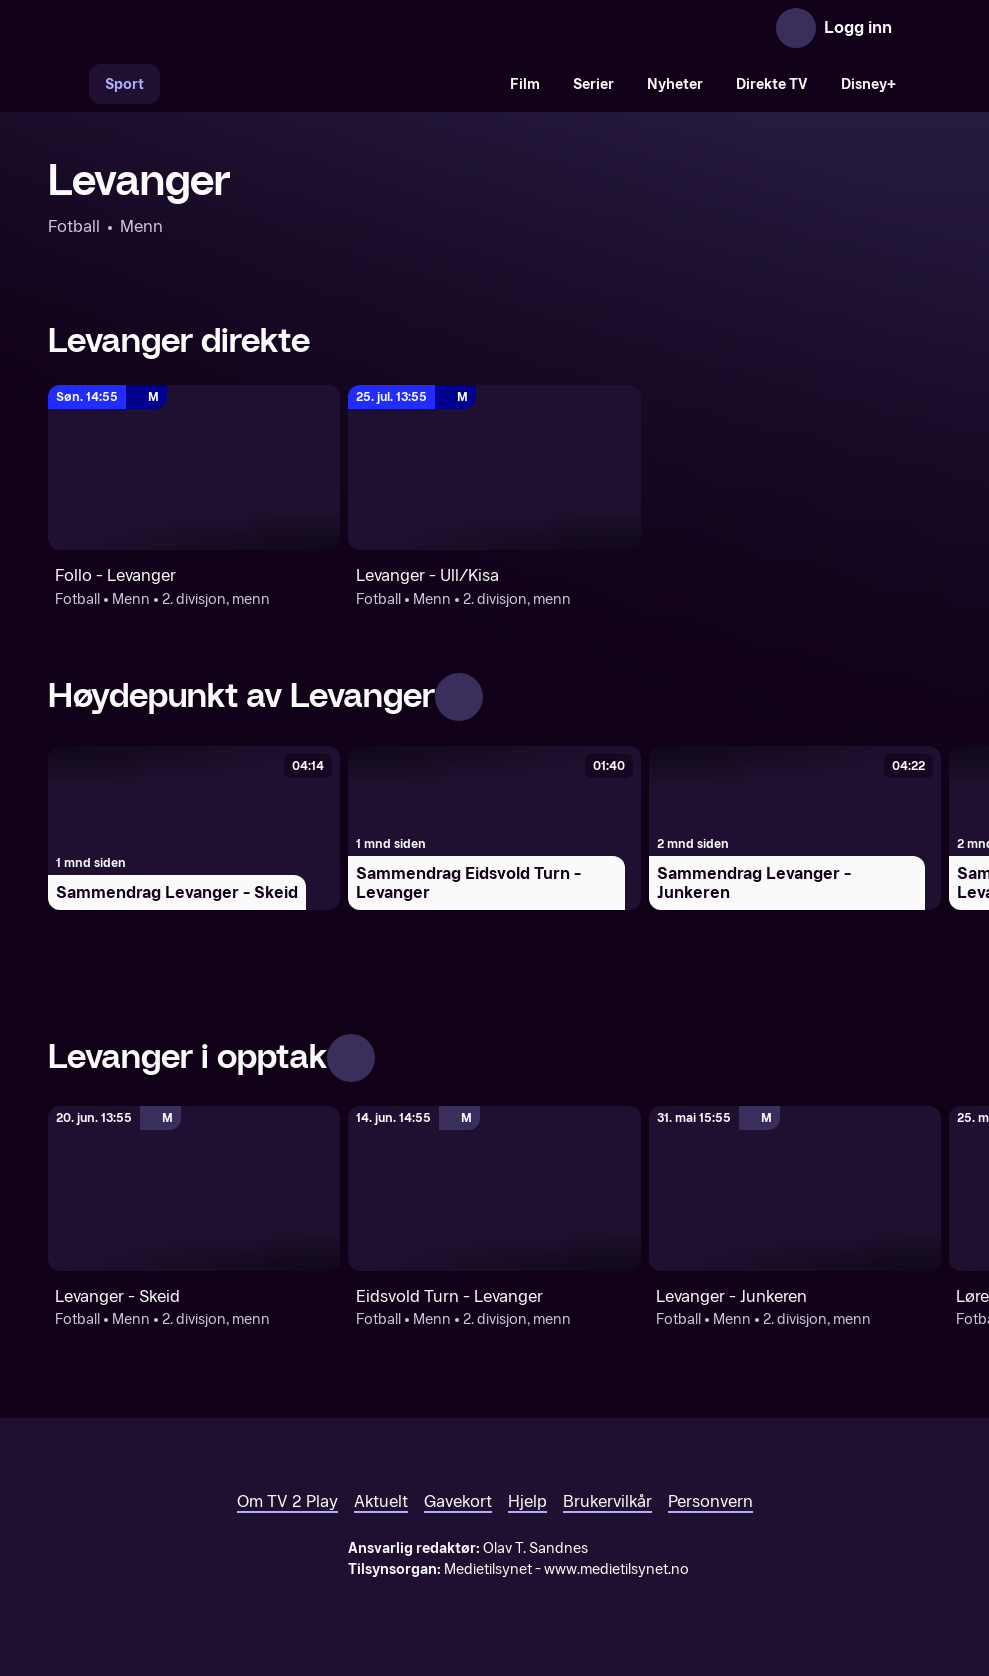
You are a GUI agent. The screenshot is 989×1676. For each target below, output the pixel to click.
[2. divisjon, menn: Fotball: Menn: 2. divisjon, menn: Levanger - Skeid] (194, 1188)
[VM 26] (327, 84)
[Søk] (68, 84)
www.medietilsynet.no (616, 1569)
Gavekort (458, 1501)
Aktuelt (381, 1501)
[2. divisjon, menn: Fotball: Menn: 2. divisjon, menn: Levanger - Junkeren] (795, 1188)
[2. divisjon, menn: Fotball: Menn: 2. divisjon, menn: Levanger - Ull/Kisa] (494, 467)
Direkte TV (772, 84)
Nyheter (675, 84)
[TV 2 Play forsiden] (198, 28)
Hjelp (527, 1501)
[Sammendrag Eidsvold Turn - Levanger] (494, 828)
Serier (593, 84)
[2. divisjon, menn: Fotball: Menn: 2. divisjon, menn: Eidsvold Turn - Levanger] (494, 1188)
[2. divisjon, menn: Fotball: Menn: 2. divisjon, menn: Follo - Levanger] (194, 467)
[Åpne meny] (921, 28)
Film (525, 84)
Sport (124, 84)
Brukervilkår (607, 1501)
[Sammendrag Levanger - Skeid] (194, 828)
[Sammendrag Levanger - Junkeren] (795, 828)
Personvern (710, 1501)
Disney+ (868, 84)
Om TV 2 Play (287, 1501)
